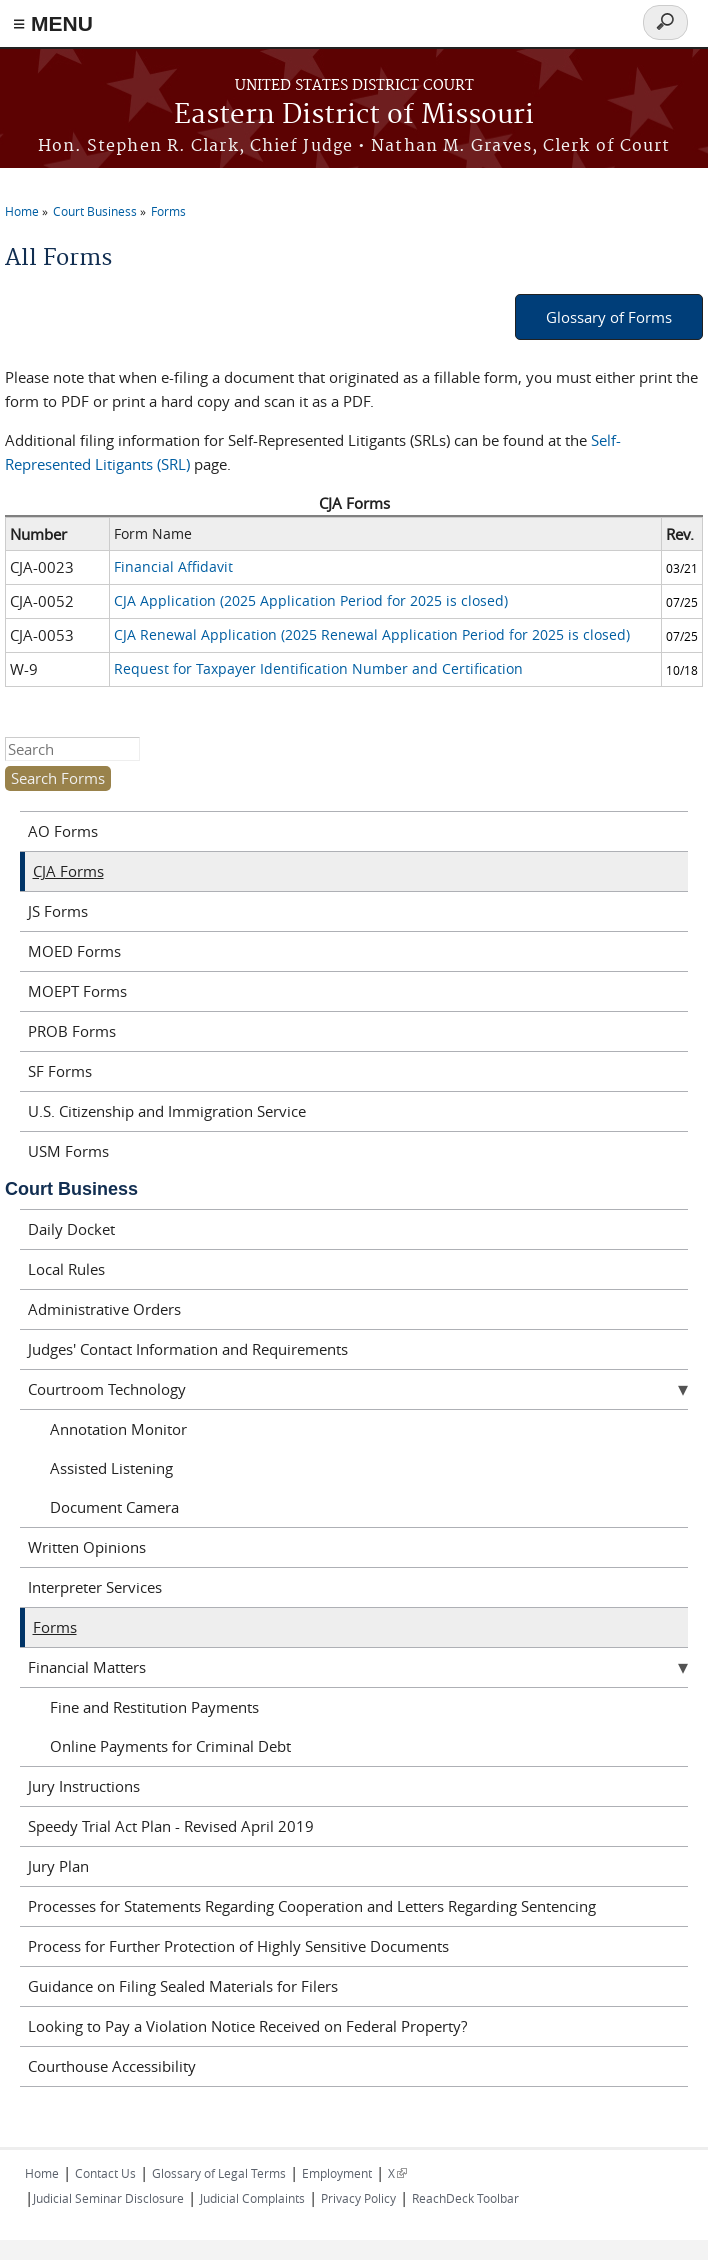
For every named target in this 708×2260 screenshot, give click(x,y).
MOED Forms (74, 951)
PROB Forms (72, 1031)
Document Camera (114, 1507)
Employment (337, 2173)
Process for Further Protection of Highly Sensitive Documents (238, 1946)
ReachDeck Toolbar (465, 2198)
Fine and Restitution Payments (154, 1707)
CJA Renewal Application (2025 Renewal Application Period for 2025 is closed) (372, 634)
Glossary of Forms (609, 317)
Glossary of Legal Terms (219, 2173)
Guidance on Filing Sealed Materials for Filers (183, 1986)
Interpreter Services (95, 1587)
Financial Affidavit (173, 566)
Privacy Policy (358, 2198)
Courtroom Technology (107, 1389)
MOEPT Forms (77, 991)
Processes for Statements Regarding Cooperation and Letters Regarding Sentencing (312, 1906)
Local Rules (66, 1269)
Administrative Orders (104, 1309)
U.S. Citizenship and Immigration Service (167, 1111)
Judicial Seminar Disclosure (108, 2198)
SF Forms (60, 1071)
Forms (168, 211)
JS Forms (58, 911)
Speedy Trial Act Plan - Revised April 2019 (171, 1826)
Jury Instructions (84, 1786)
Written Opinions (87, 1547)
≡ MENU (53, 23)
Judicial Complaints (252, 2198)
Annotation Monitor (118, 1429)
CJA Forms (68, 871)
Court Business (95, 211)
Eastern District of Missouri (354, 115)
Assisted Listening (111, 1468)
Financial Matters (87, 1667)
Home (22, 211)
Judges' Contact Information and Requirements (188, 1349)
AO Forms (63, 831)
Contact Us (105, 2173)
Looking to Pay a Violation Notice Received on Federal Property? (247, 2026)
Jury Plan (58, 1866)
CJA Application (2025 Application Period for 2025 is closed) (311, 600)
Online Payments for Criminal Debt (170, 1746)
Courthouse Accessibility (112, 2066)
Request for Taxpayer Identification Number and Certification (318, 668)
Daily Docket (71, 1229)
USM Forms (68, 1151)
